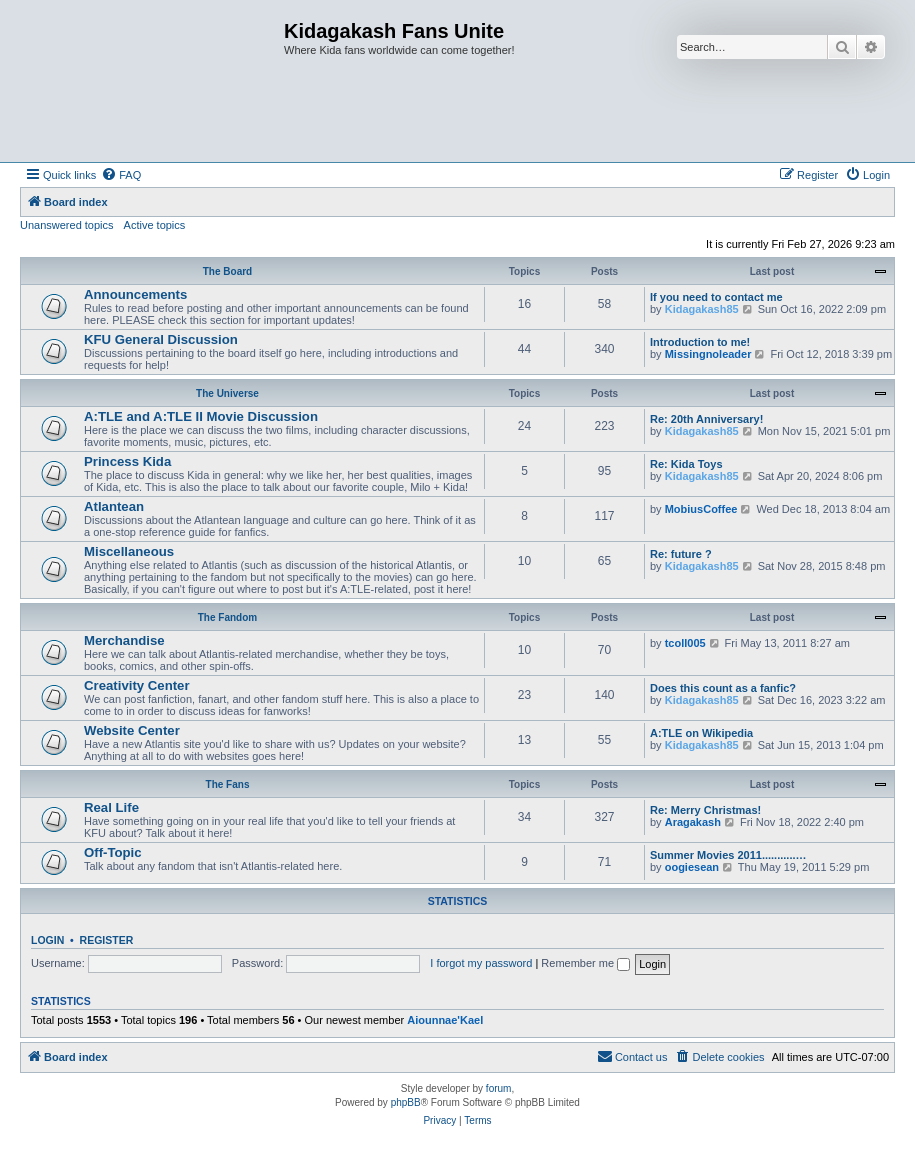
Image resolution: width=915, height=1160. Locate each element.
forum (499, 1088)
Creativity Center (137, 685)
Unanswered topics (67, 225)
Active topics (155, 225)
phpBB (406, 1102)
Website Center (132, 730)
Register (107, 940)
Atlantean (114, 506)
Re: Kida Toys (686, 464)
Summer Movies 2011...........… (728, 855)
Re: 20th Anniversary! (706, 419)
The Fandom (227, 617)
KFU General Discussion (161, 339)
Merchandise (124, 640)
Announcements (135, 294)
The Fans (228, 784)
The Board (227, 271)
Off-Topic (113, 852)
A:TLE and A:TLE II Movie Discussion (201, 416)
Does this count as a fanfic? (723, 688)
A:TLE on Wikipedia (701, 733)
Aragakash (693, 822)
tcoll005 (685, 643)
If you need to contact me (716, 297)
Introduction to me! (700, 342)
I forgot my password (481, 963)
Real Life (111, 807)
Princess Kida (127, 461)
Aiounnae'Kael (445, 1020)
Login (47, 940)
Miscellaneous (129, 551)
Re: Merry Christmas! (705, 810)
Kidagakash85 (702, 309)
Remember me (585, 963)
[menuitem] (121, 175)
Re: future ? (681, 554)
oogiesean (692, 867)
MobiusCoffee (701, 509)
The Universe (227, 393)
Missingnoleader (708, 354)
